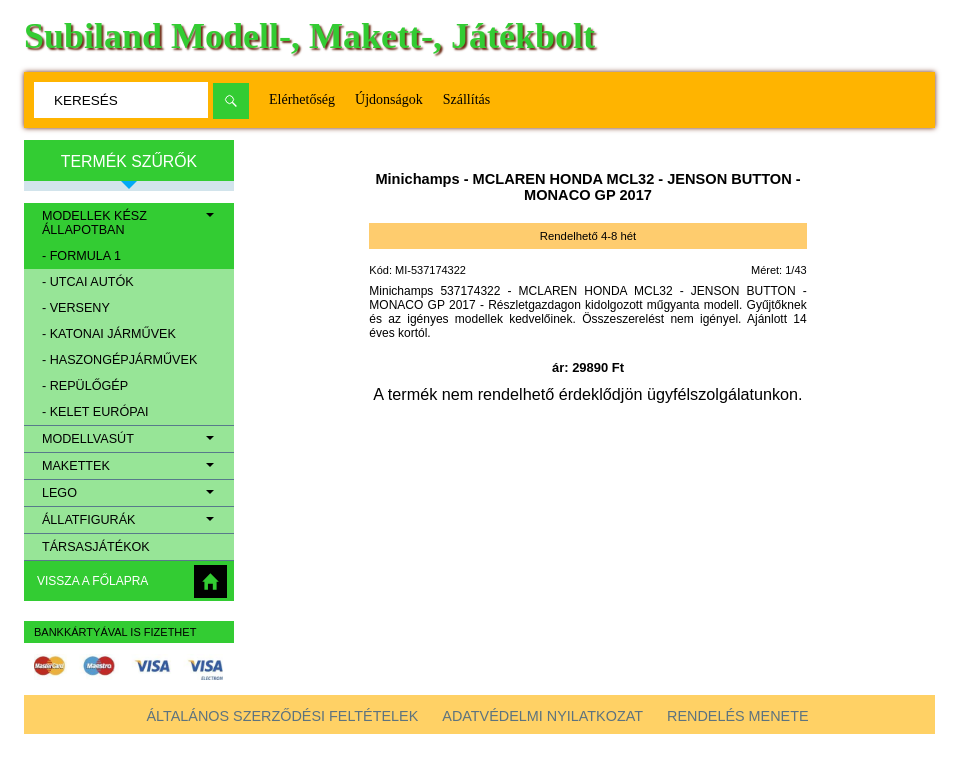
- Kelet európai (95, 412)
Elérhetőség (302, 99)
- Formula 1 (81, 256)
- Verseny (76, 308)
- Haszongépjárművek (119, 360)
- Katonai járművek (109, 334)
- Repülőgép (85, 386)
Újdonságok (389, 99)
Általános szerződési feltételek (282, 716)
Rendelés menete (738, 716)
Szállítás (466, 99)
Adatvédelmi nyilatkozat (542, 716)
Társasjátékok (96, 547)
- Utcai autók (88, 282)
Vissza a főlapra (92, 581)
